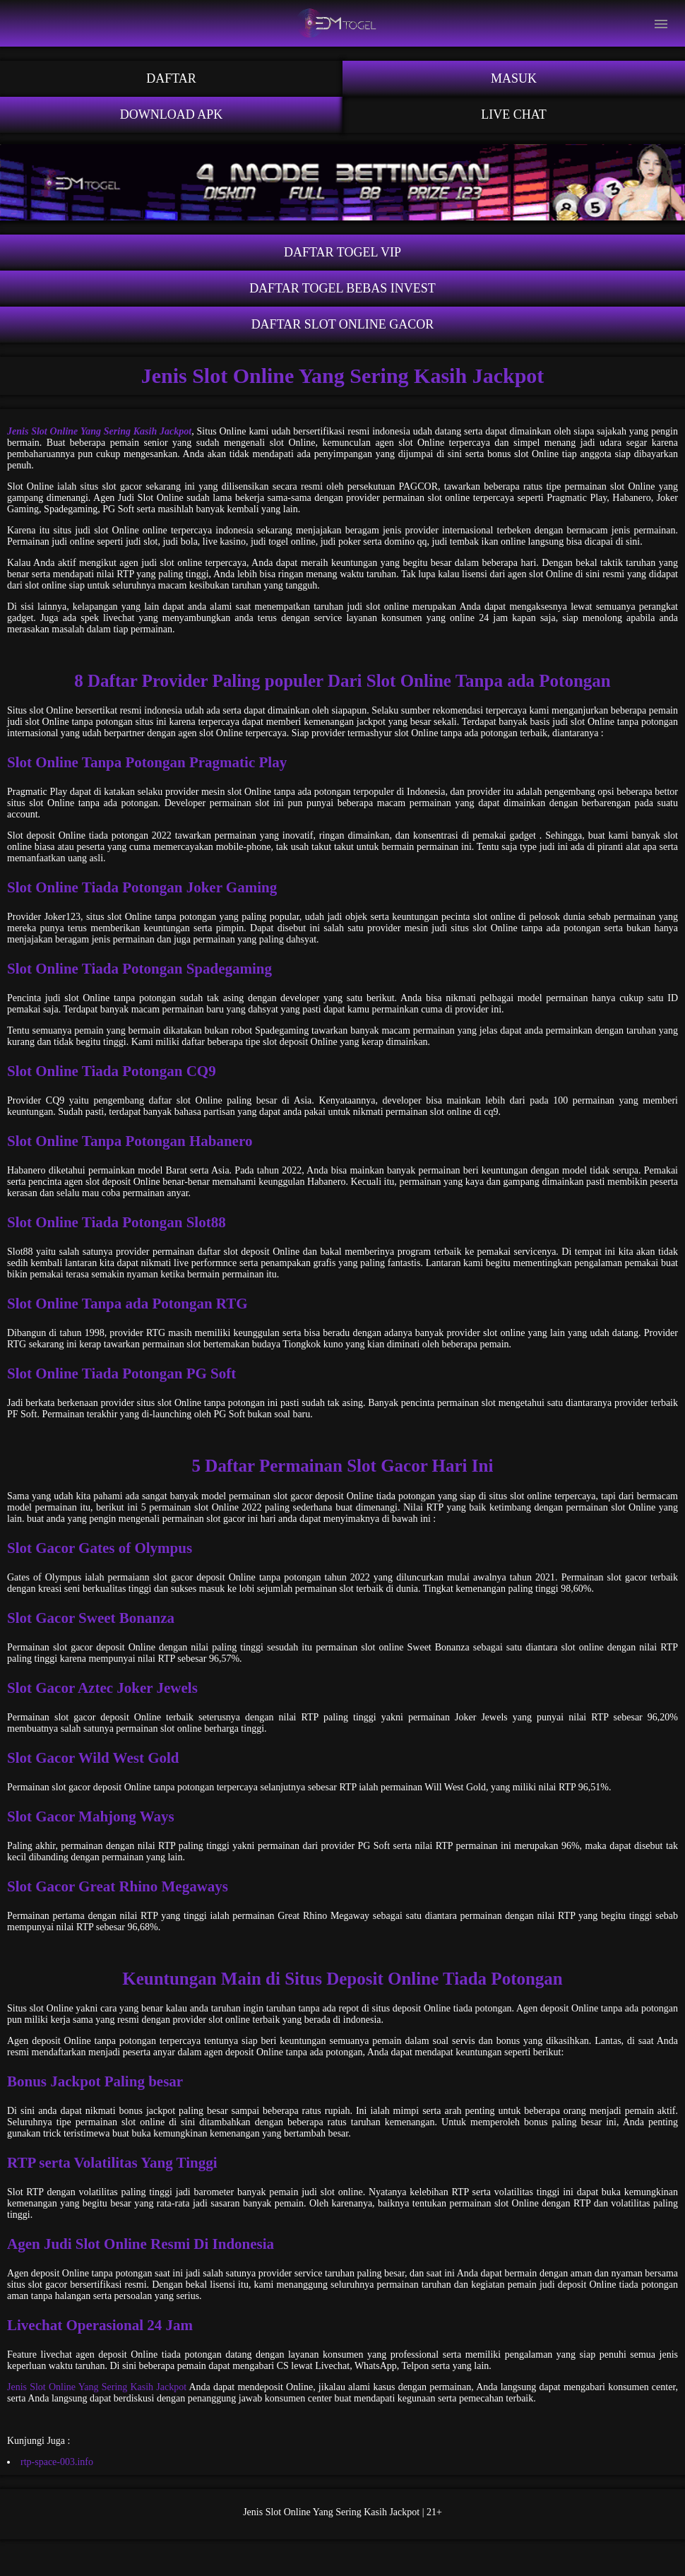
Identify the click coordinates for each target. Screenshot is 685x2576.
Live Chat (514, 114)
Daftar (171, 78)
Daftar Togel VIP (342, 252)
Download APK (171, 114)
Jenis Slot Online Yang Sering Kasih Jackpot (96, 2387)
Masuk (514, 78)
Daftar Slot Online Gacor (342, 324)
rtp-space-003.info (56, 2462)
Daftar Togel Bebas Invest (342, 288)
